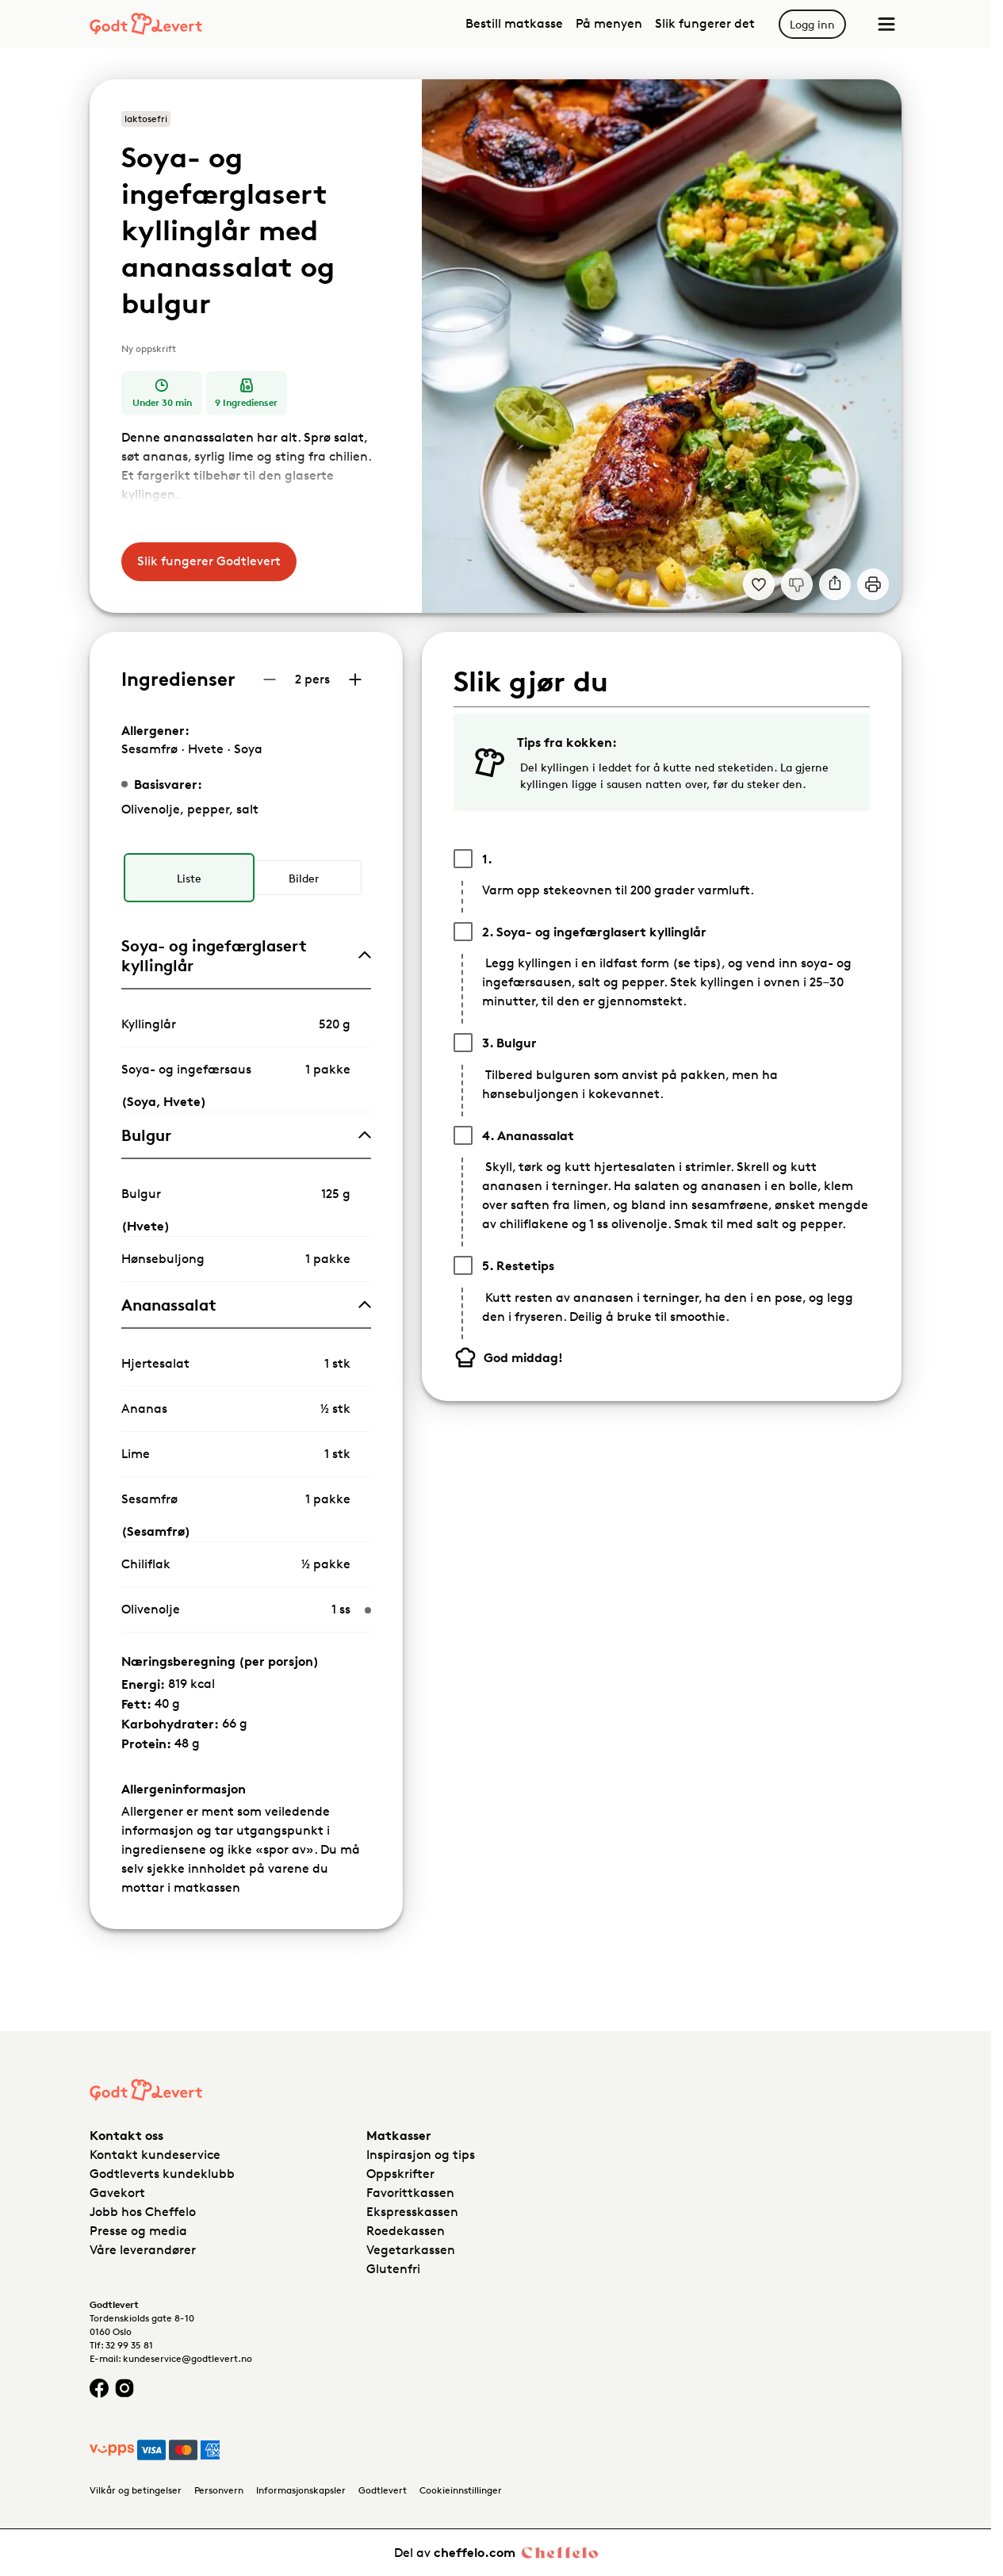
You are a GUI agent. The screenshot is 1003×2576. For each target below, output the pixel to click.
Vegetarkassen (410, 2249)
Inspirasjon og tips (420, 2154)
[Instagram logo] (124, 2388)
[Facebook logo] (99, 2388)
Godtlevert (382, 2490)
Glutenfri (393, 2268)
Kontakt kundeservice (155, 2154)
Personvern (218, 2490)
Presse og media (138, 2230)
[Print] (873, 584)
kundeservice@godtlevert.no (187, 2358)
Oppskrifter (400, 2173)
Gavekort (117, 2192)
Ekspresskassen (412, 2211)
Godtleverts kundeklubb (162, 2173)
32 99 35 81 (129, 2345)
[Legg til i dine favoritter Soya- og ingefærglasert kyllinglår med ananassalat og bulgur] (759, 584)
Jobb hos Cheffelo (143, 2211)
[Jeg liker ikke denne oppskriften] (797, 584)
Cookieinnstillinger (460, 2490)
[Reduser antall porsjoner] (269, 679)
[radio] (189, 877)
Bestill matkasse (514, 23)
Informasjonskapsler (301, 2490)
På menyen (609, 23)
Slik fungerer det (705, 23)
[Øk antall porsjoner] (355, 679)
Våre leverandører (143, 2249)
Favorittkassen (410, 2192)
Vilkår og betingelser (136, 2490)
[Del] (835, 584)
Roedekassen (405, 2230)
